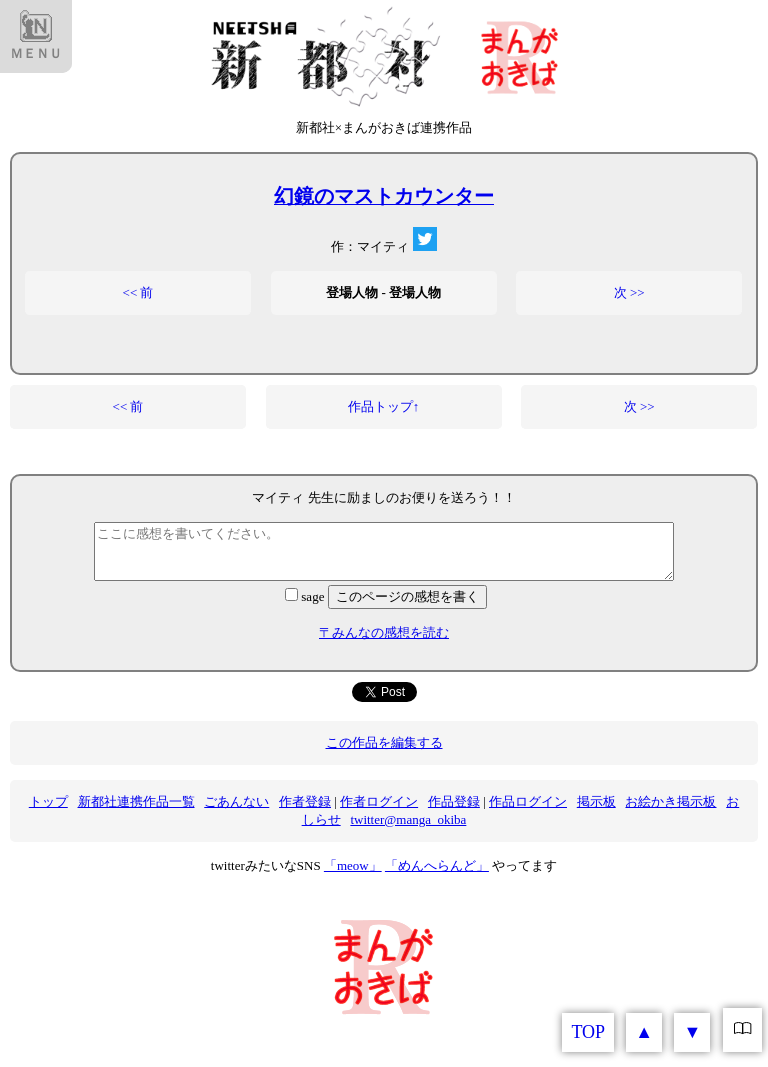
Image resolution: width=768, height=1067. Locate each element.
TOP (588, 1032)
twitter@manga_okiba (408, 819)
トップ (48, 801)
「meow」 (353, 865)
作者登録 (305, 801)
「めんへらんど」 (437, 865)
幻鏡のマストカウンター (384, 196)
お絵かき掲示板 (670, 801)
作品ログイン (528, 801)
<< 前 (138, 292)
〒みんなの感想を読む (384, 632)
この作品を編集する (384, 742)
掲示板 (596, 801)
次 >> (629, 292)
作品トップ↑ (384, 406)
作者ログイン (379, 801)
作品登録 (454, 801)
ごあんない (236, 801)
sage (306, 596)
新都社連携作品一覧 (136, 801)
